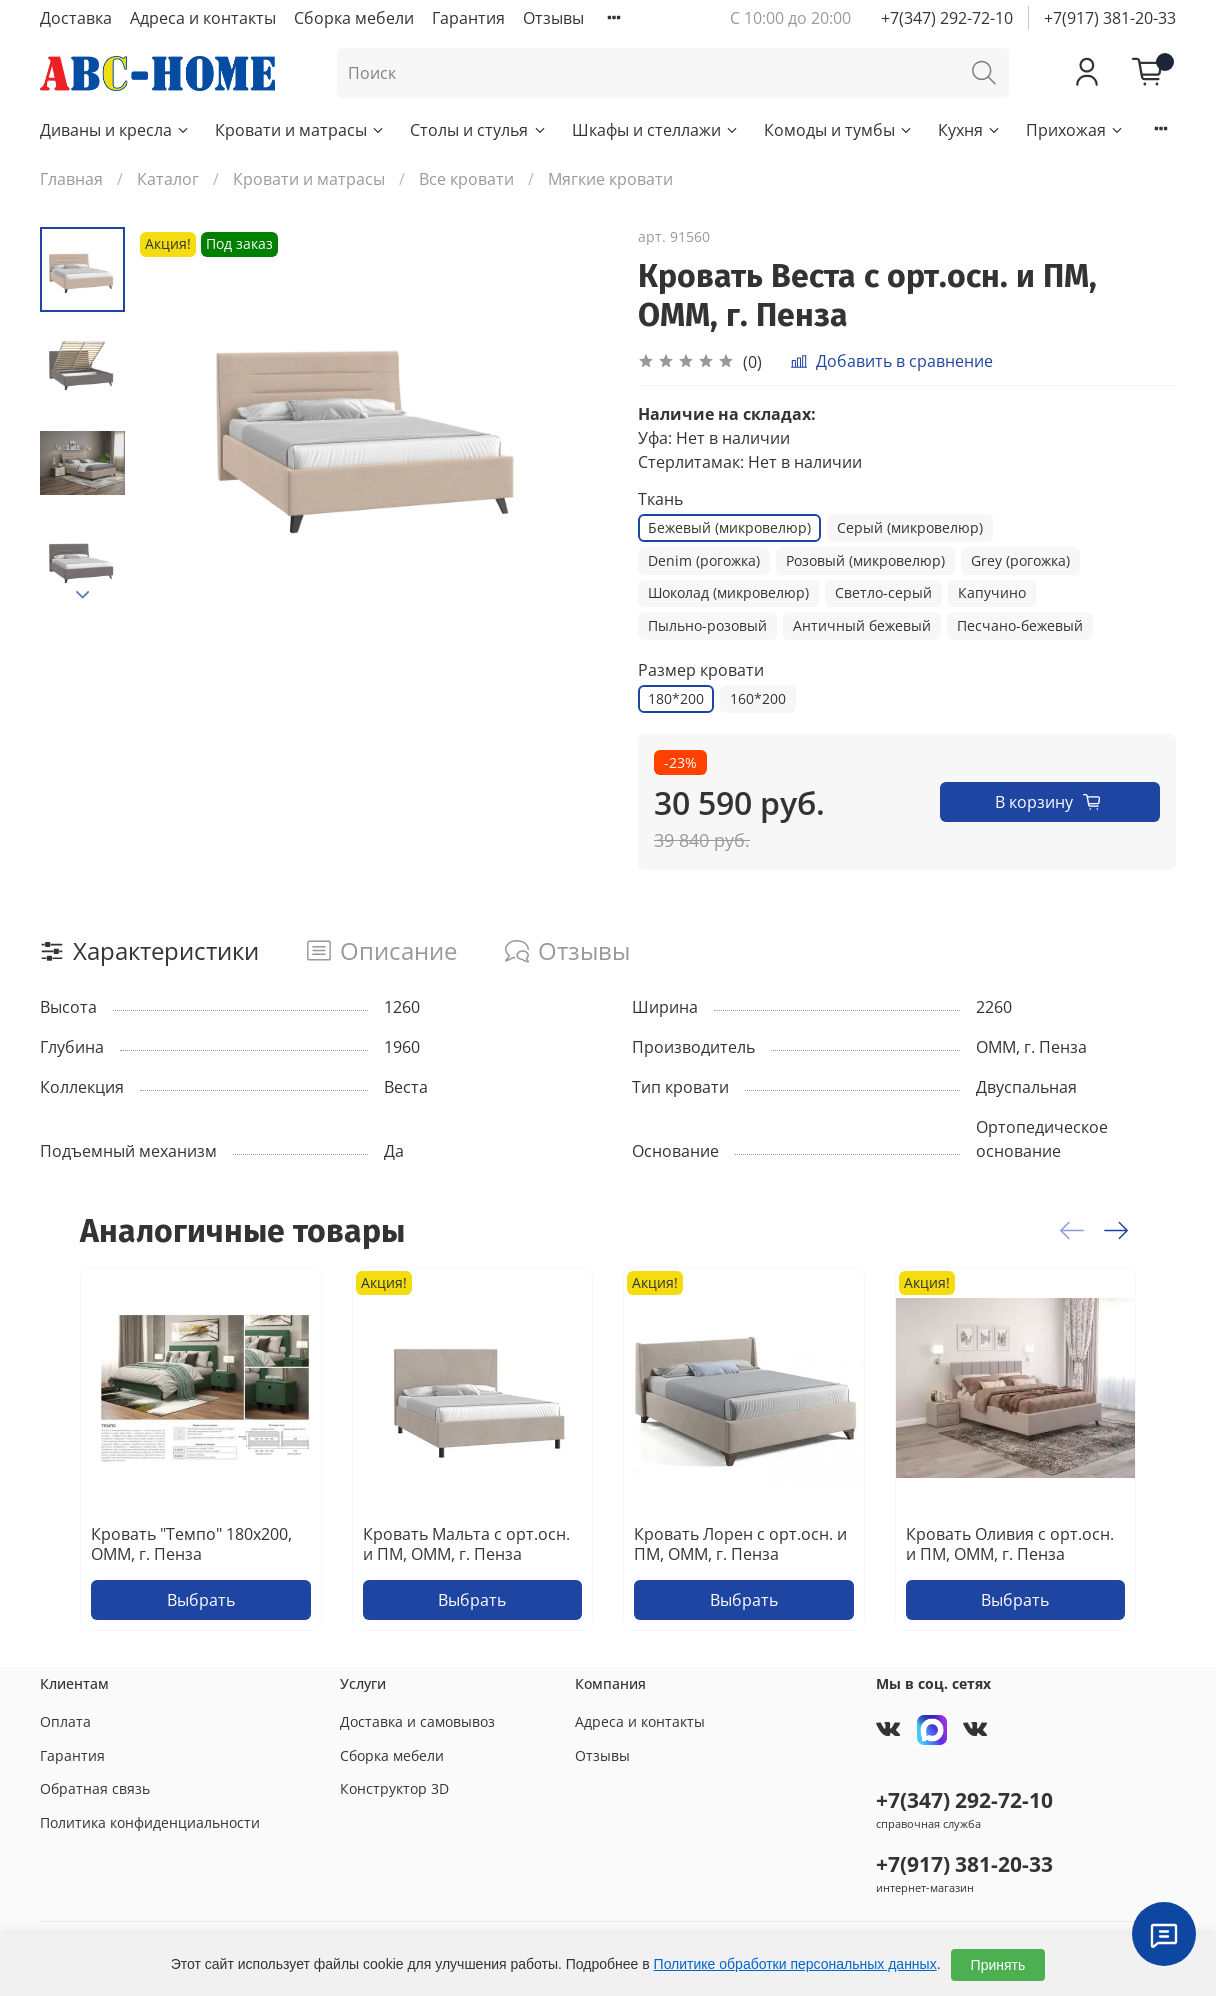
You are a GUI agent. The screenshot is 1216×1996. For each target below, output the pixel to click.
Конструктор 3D (394, 1788)
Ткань (660, 499)
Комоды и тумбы (839, 130)
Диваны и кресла (115, 130)
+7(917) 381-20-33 (1110, 18)
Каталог (168, 179)
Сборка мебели (354, 18)
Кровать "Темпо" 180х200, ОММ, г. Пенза (191, 1544)
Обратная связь (95, 1788)
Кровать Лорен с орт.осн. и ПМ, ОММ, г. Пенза (740, 1544)
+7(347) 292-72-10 (947, 18)
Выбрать (201, 1600)
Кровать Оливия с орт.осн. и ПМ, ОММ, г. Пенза (1010, 1544)
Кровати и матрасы (300, 130)
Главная (71, 179)
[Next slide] (83, 595)
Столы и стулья (478, 130)
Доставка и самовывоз (417, 1721)
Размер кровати (701, 670)
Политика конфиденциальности (150, 1822)
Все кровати (466, 179)
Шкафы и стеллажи (656, 130)
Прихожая (1075, 130)
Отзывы (553, 18)
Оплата (65, 1721)
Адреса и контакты (203, 18)
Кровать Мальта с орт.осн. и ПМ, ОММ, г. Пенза (466, 1544)
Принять (998, 1965)
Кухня (970, 130)
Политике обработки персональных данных (795, 1964)
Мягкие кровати (610, 179)
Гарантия (468, 18)
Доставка (76, 18)
